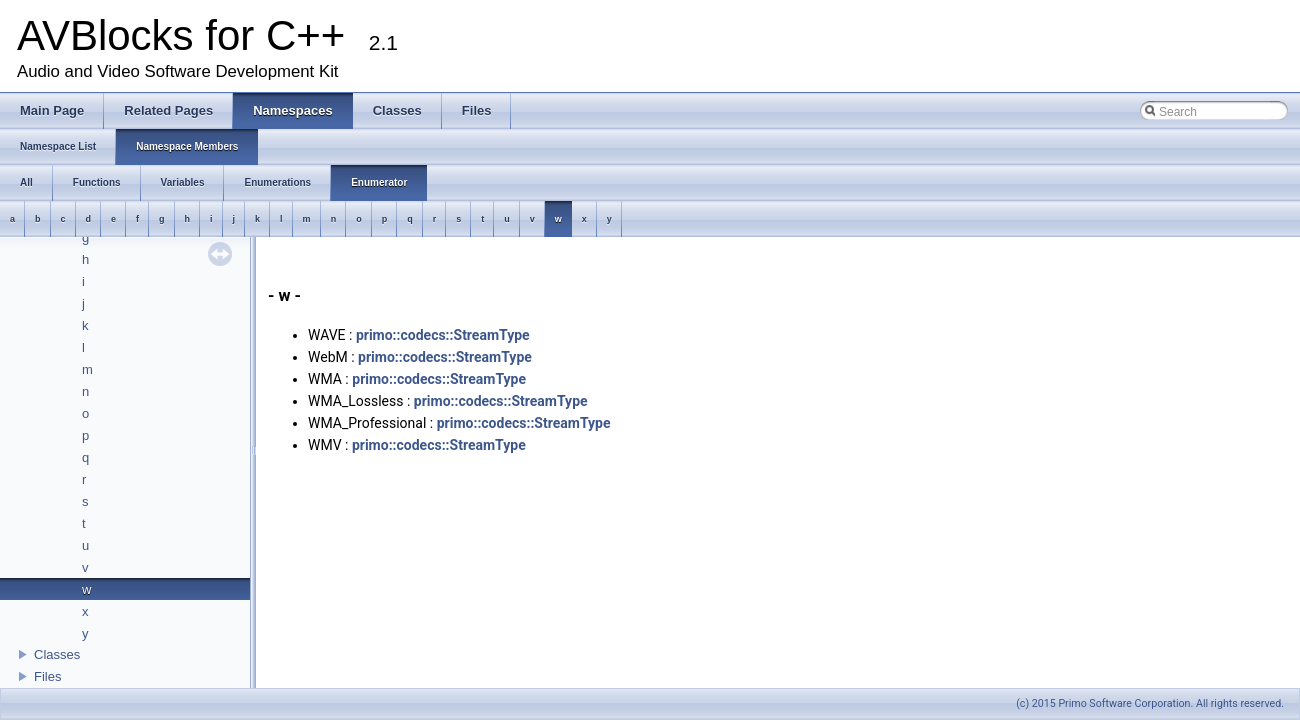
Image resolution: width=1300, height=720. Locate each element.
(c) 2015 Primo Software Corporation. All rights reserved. (1150, 703)
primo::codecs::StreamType (443, 335)
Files (47, 676)
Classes (57, 654)
